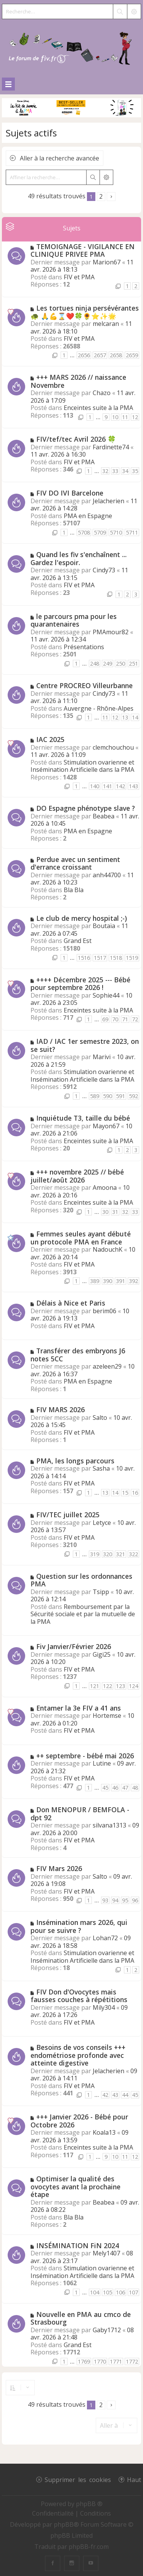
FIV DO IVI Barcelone (69, 492)
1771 (116, 2361)
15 (125, 1492)
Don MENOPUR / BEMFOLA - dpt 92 (80, 1813)
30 (105, 1211)
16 (135, 1492)
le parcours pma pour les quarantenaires (74, 620)
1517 (100, 957)
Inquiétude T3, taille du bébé (83, 1118)
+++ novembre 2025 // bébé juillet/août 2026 (77, 1175)
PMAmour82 (111, 632)
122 (107, 1686)
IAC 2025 (50, 739)
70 (115, 1019)
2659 (132, 355)
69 (105, 1019)
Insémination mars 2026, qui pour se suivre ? (79, 1926)
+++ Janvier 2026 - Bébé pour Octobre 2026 (79, 2120)
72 (135, 1019)
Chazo (102, 393)
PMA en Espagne (88, 516)
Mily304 (104, 2007)
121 (94, 1686)
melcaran (106, 323)
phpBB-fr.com (89, 2546)
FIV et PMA (79, 277)
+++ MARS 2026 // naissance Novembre (78, 381)
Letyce (102, 1522)
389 (94, 1281)
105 (107, 2292)
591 (120, 1096)
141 (107, 786)
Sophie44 (106, 995)
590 (107, 1096)
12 (135, 417)
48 (135, 1787)
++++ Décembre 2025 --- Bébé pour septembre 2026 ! (80, 983)
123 (120, 1686)
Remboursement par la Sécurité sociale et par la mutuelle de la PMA (83, 1614)
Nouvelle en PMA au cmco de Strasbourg (81, 2318)
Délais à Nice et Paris (70, 1302)
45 (105, 1787)
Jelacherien (108, 501)
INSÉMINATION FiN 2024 (77, 2245)
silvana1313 (109, 1825)
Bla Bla (74, 890)
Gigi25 (102, 1654)
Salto (100, 1417)
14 (135, 717)
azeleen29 (107, 1366)
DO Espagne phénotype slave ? (85, 808)
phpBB (64, 2524)
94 (115, 1900)
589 (94, 1096)
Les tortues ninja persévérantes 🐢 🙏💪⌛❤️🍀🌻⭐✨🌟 (85, 312)
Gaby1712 (107, 2330)
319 (94, 1554)
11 (125, 417)
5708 (84, 532)
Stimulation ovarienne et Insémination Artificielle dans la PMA (82, 766)
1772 (132, 2361)
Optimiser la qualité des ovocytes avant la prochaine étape (76, 2186)
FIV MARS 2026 (60, 1409)
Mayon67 (106, 1126)
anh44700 (107, 875)
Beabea (103, 816)
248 (94, 663)
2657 (100, 355)
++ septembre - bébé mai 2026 (85, 1755)
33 (115, 471)
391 (120, 1281)
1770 (100, 2361)
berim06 (104, 1311)
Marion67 (107, 262)
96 (135, 1900)
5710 (116, 532)
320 (107, 1554)
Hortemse (107, 1715)
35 (135, 471)
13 (125, 717)
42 (105, 2094)
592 (133, 1096)
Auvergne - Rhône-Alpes (98, 708)
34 (125, 471)
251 (133, 663)
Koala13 (104, 2132)
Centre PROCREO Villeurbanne (84, 685)
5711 (132, 532)
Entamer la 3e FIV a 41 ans (78, 1707)
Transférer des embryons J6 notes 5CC (78, 1354)
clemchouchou (113, 747)
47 (125, 1787)
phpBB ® (89, 2504)
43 (115, 2094)
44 (125, 2094)
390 (107, 1281)
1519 (132, 957)
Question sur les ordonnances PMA (81, 1580)
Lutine (102, 1763)
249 (107, 663)
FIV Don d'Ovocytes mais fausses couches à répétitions (79, 1995)
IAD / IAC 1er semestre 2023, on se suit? (85, 1045)
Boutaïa (104, 926)
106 (120, 2292)
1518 (116, 957)
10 (115, 417)
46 (115, 1787)
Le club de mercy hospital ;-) (81, 918)
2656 (84, 355)
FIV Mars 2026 (59, 1868)
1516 (84, 957)
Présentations (84, 647)
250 (120, 663)
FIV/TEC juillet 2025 (68, 1514)
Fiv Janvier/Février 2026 (73, 1646)
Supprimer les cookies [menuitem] (78, 2479)
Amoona (105, 1187)
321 (120, 1554)
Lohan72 (105, 1938)
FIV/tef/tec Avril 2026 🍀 (76, 439)
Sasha (101, 1468)
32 (105, 471)
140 (94, 786)
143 (133, 786)
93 (105, 1900)
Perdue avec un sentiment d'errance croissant (75, 863)
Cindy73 (104, 570)
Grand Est (78, 940)
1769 (84, 2361)
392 (133, 1281)
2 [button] (101, 196)
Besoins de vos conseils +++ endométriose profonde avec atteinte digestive (78, 2055)
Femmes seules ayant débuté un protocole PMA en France (81, 1237)
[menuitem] (53, 2513)
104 (94, 2292)
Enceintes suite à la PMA (98, 407)
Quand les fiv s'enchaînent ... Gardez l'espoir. (79, 558)
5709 (100, 532)
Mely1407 (106, 2253)
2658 (116, 355)
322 (133, 1554)
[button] (111, 196)
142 (120, 786)
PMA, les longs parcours (75, 1460)
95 (125, 1900)
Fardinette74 (111, 447)
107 (133, 2292)
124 (133, 1686)
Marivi (102, 1057)
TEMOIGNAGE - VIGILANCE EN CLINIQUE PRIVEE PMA (83, 250)
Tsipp (101, 1592)
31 (115, 1211)
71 (125, 1019)
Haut (134, 2479)
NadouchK (107, 1249)
